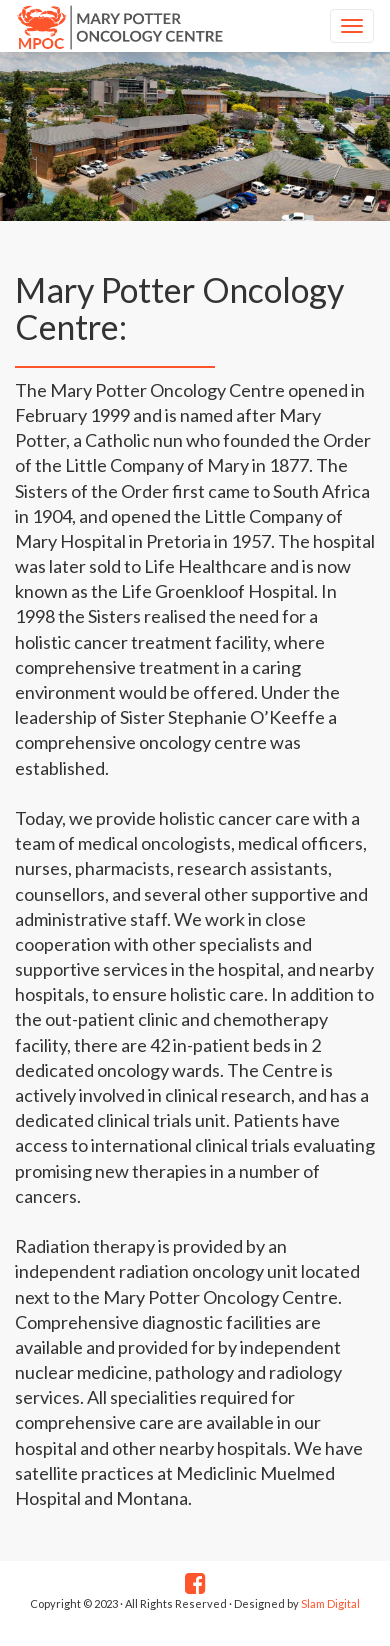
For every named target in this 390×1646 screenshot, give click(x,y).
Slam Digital (329, 1603)
